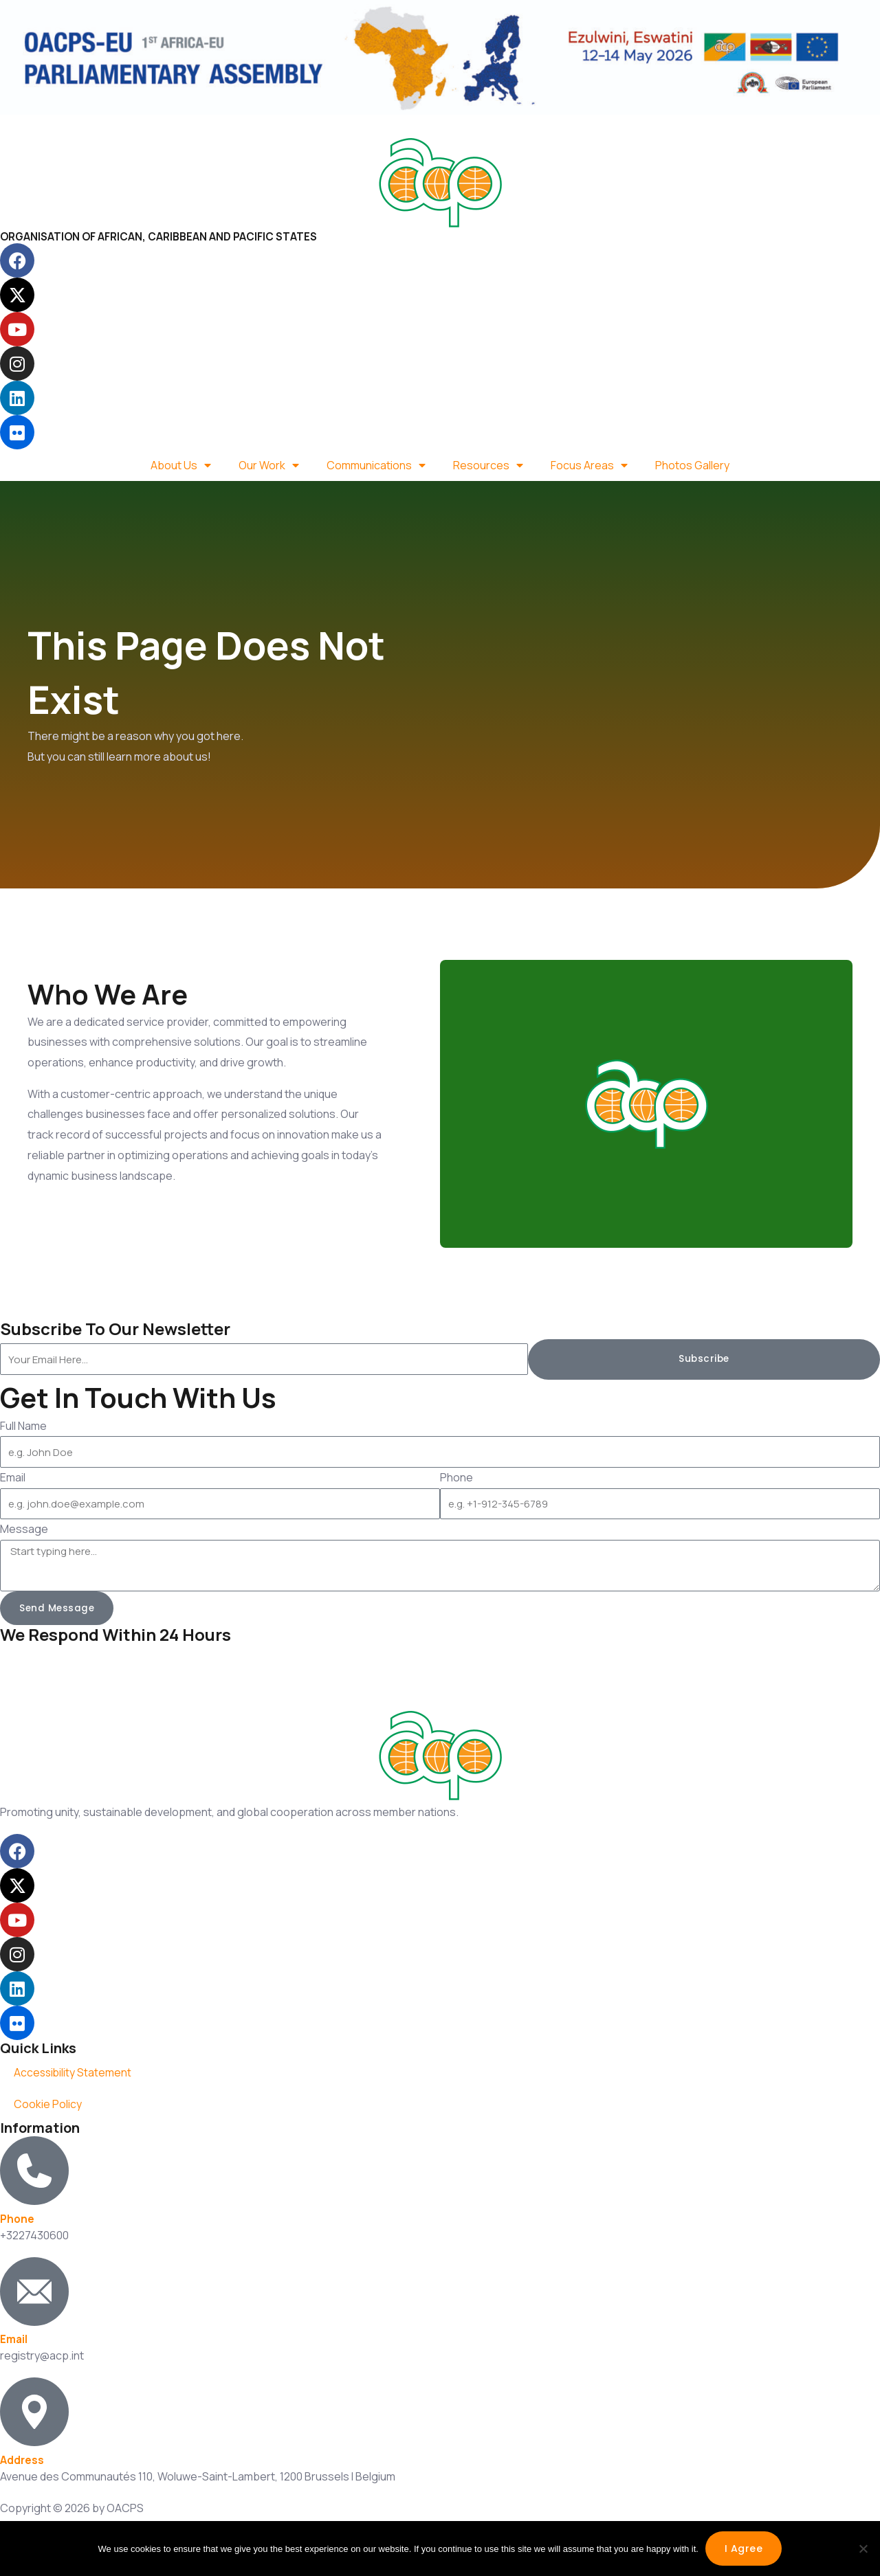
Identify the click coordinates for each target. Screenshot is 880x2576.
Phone (456, 1477)
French (74, 124)
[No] (863, 2548)
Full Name (23, 1425)
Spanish (199, 124)
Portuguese (135, 124)
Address (22, 2460)
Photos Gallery (692, 465)
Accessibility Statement (73, 2073)
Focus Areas (589, 465)
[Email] (34, 2291)
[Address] (34, 2412)
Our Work (269, 465)
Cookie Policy (48, 2104)
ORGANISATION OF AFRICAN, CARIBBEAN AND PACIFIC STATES (164, 236)
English (25, 124)
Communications (376, 465)
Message (24, 1528)
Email (12, 1477)
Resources (488, 465)
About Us (181, 465)
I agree (744, 2548)
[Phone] (34, 2171)
